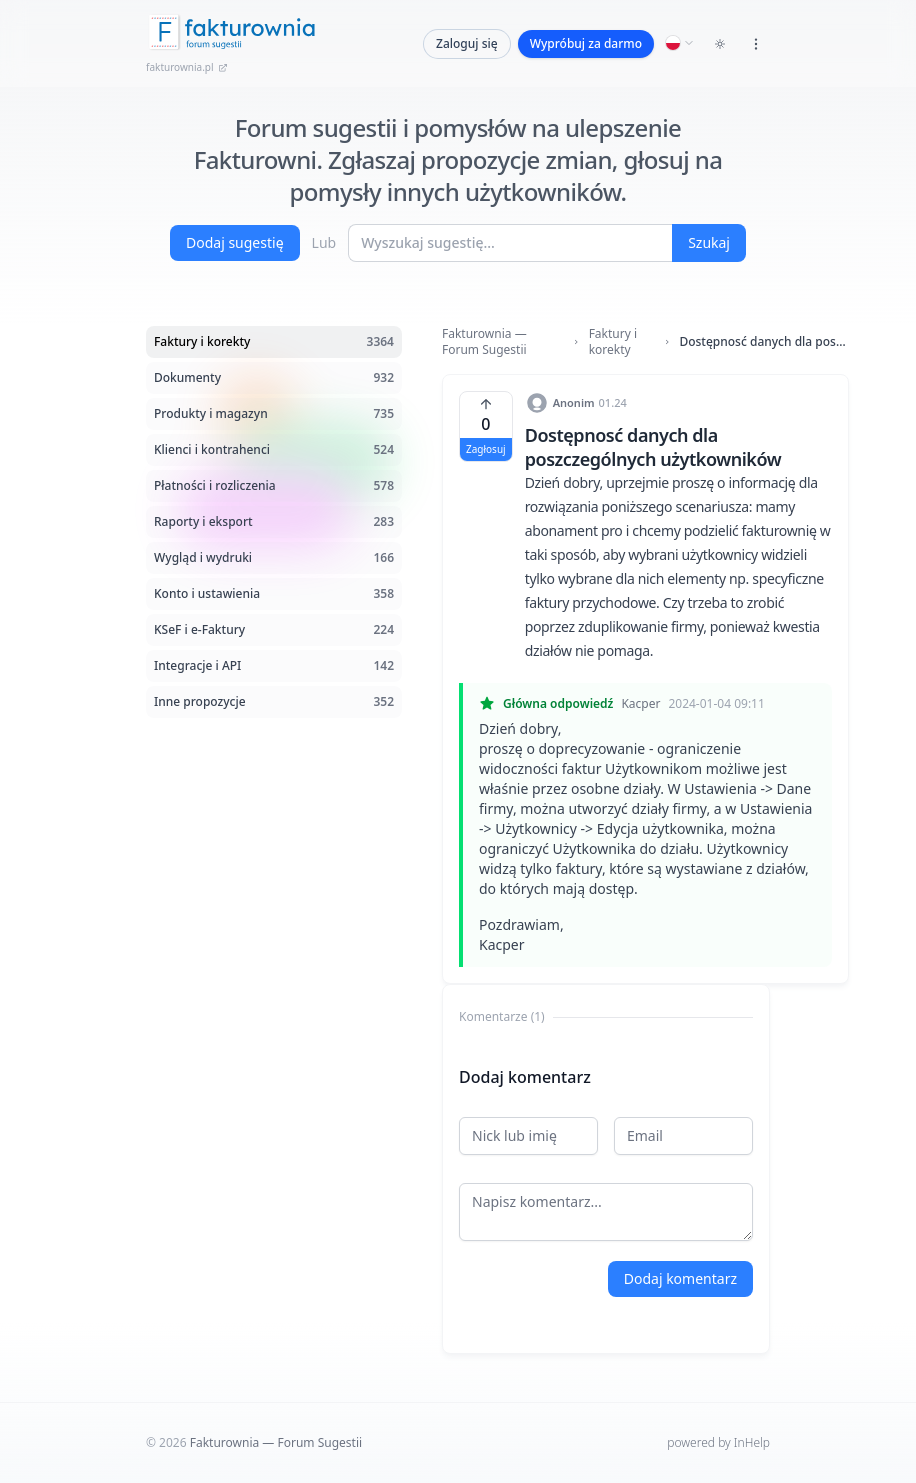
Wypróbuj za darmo (586, 43)
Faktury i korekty (613, 342)
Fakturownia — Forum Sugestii (484, 342)
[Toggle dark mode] (720, 44)
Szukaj (709, 242)
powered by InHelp (718, 1442)
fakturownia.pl (187, 67)
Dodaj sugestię (235, 242)
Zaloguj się (467, 43)
